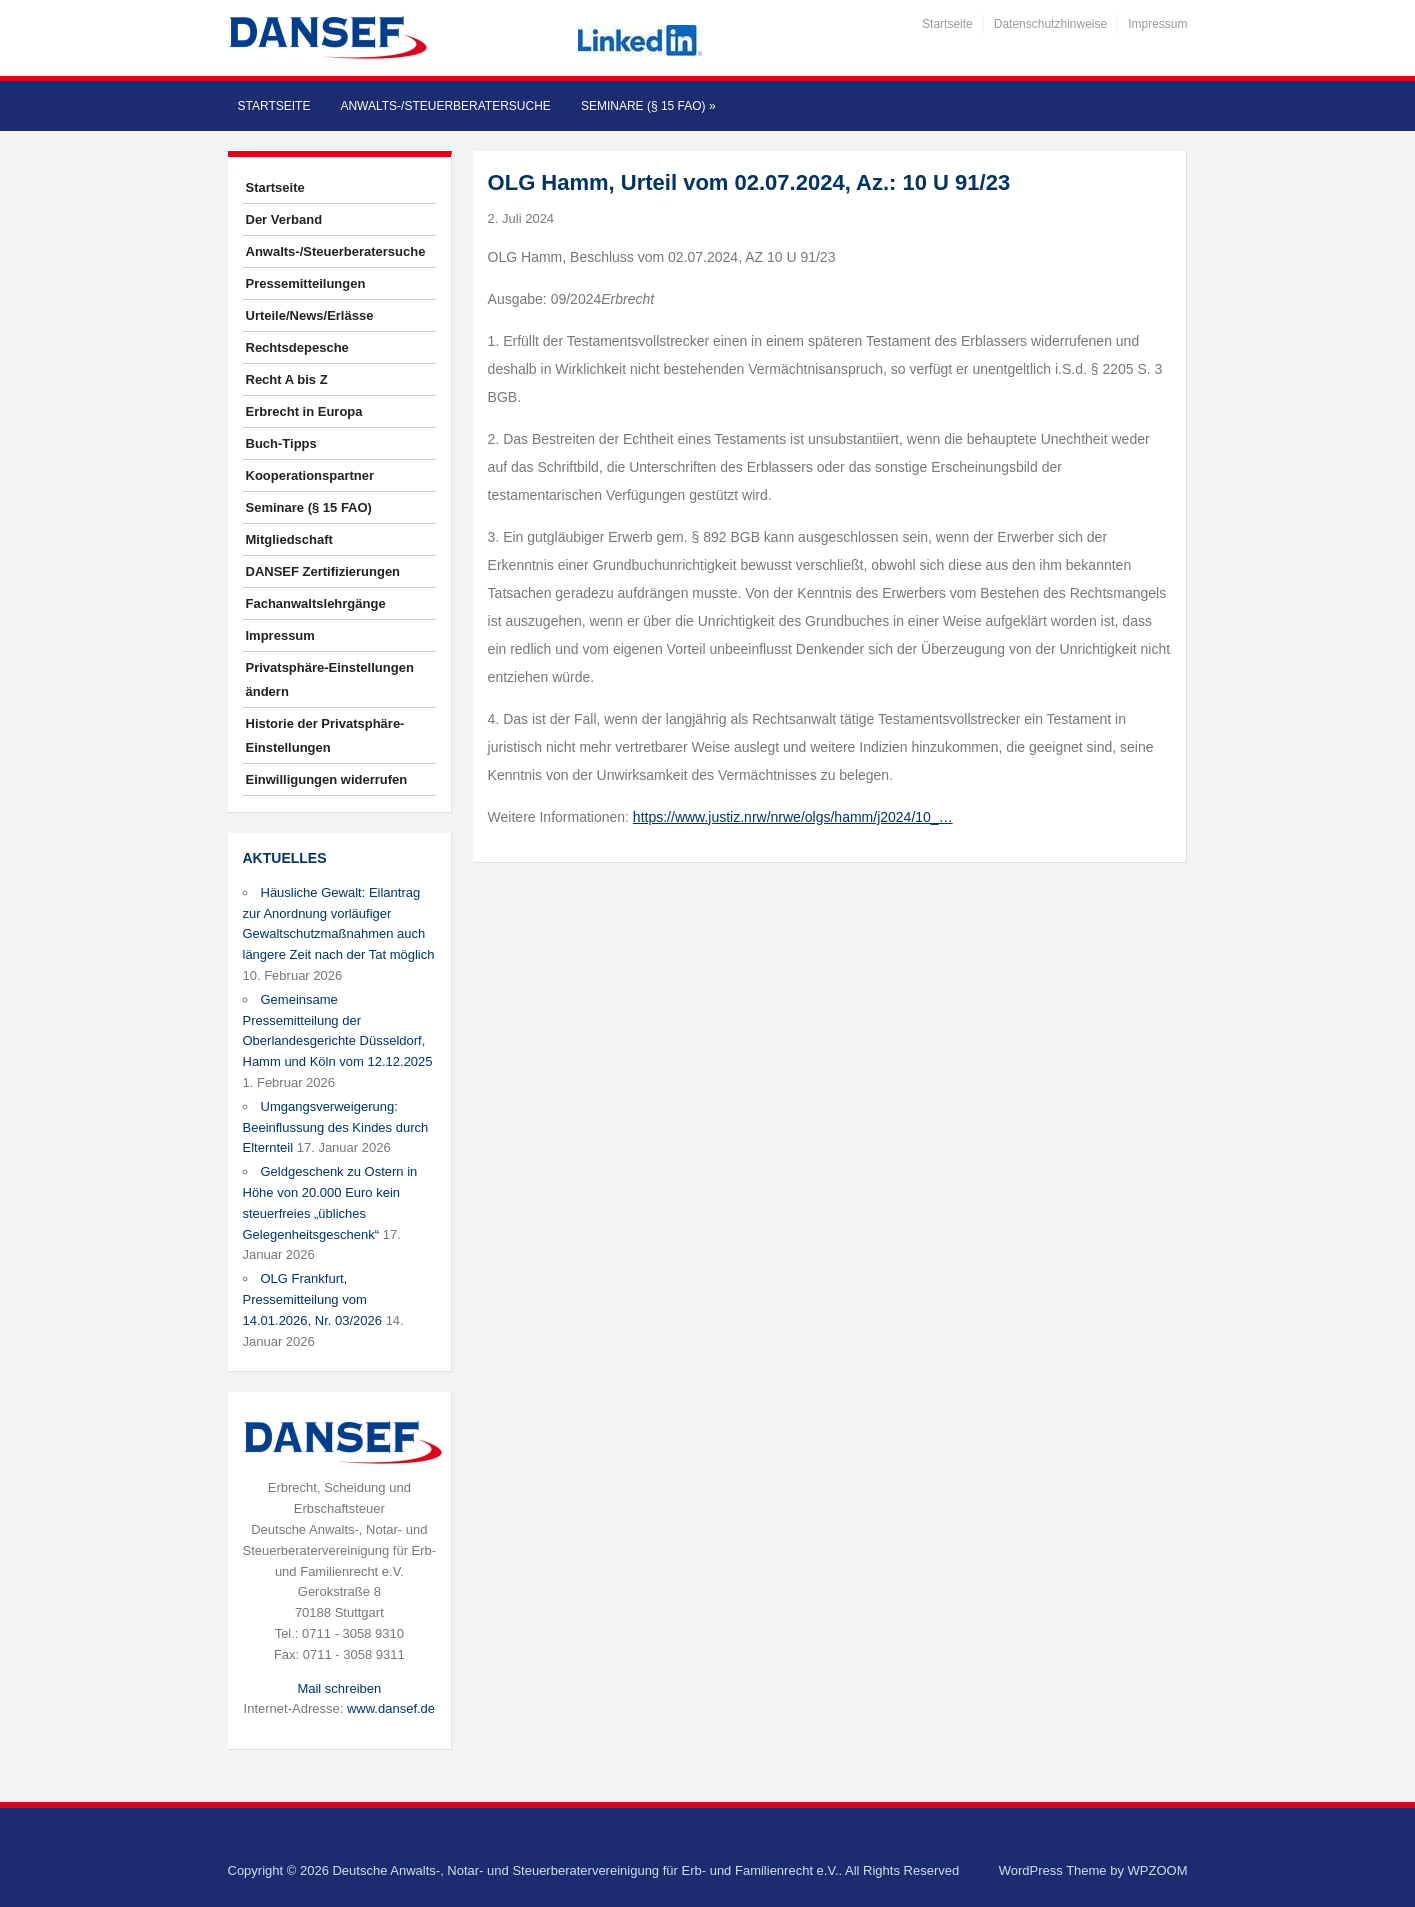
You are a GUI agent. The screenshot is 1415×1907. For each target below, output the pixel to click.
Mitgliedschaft (289, 539)
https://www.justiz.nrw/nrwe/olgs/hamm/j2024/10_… (793, 817)
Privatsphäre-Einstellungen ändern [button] (330, 679)
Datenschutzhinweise (1050, 24)
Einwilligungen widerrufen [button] (327, 779)
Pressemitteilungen (306, 283)
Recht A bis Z (287, 379)
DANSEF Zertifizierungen (323, 571)
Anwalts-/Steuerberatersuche (445, 106)
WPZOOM (1158, 1870)
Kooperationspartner (310, 475)
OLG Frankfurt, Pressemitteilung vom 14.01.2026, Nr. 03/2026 (313, 1299)
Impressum (1157, 24)
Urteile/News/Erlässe (310, 315)
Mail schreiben (339, 1688)
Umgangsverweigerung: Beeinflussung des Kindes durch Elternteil (336, 1127)
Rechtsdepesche (297, 347)
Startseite (947, 24)
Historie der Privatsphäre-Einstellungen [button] (325, 735)
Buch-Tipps (281, 443)
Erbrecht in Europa (304, 411)
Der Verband (284, 219)
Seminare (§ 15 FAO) (648, 106)
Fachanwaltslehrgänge (316, 603)
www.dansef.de (391, 1708)
